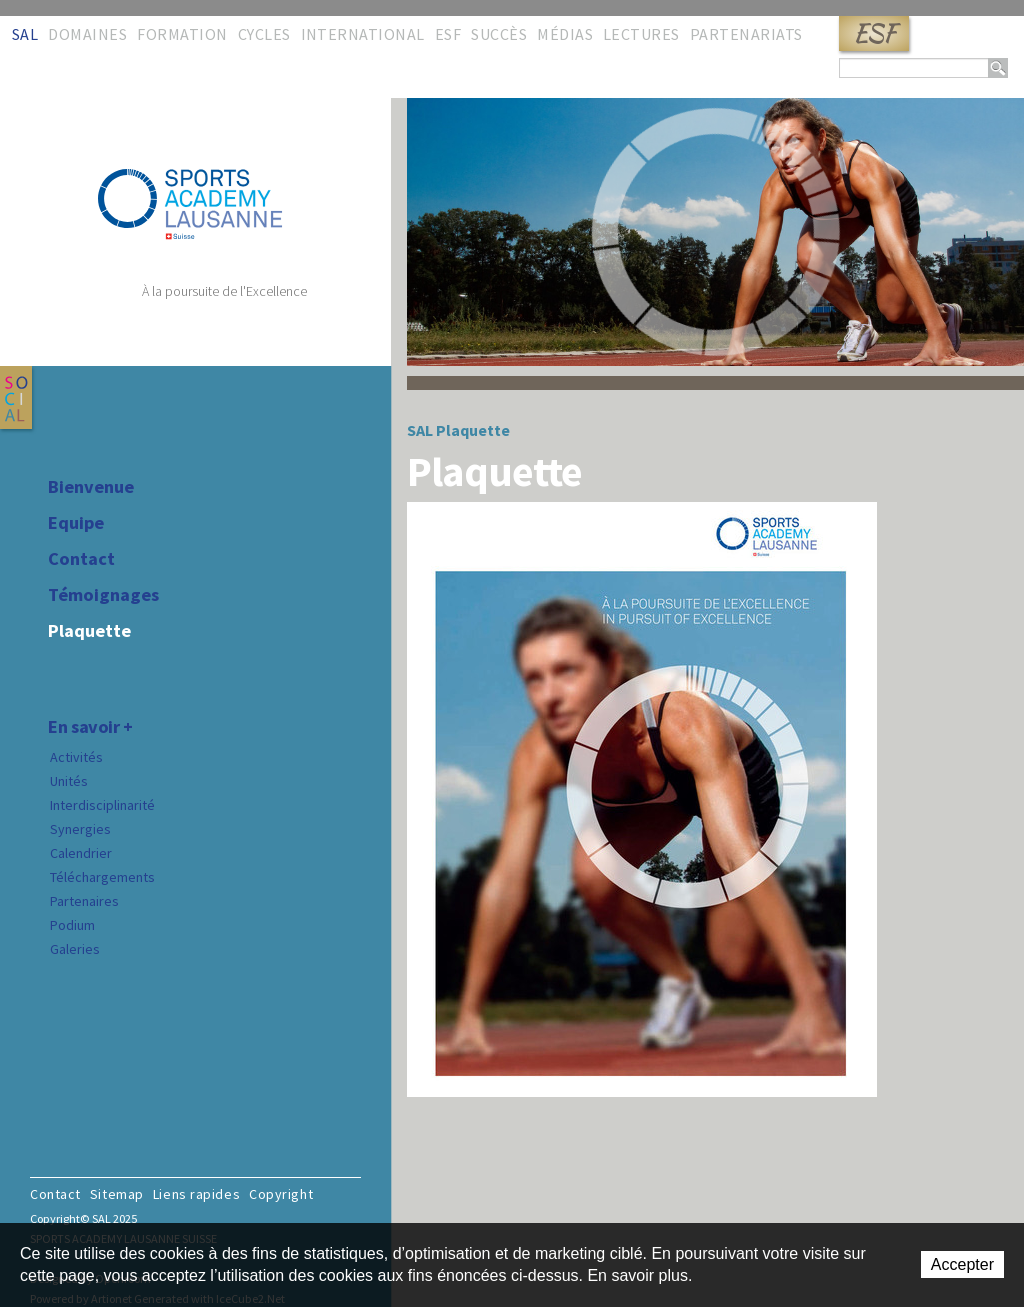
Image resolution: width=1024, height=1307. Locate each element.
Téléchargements (102, 877)
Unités (69, 781)
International (363, 34)
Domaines (87, 34)
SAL (25, 34)
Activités (76, 757)
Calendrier (81, 853)
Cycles (264, 34)
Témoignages (103, 595)
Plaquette (89, 631)
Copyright (281, 1194)
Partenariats (746, 34)
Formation (182, 34)
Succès (499, 34)
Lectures (641, 34)
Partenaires (84, 901)
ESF (874, 33)
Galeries (75, 949)
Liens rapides (196, 1194)
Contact (81, 559)
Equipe (76, 523)
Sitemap (117, 1194)
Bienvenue (91, 487)
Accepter (962, 1264)
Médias (565, 34)
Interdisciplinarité (102, 805)
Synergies (80, 829)
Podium (72, 925)
